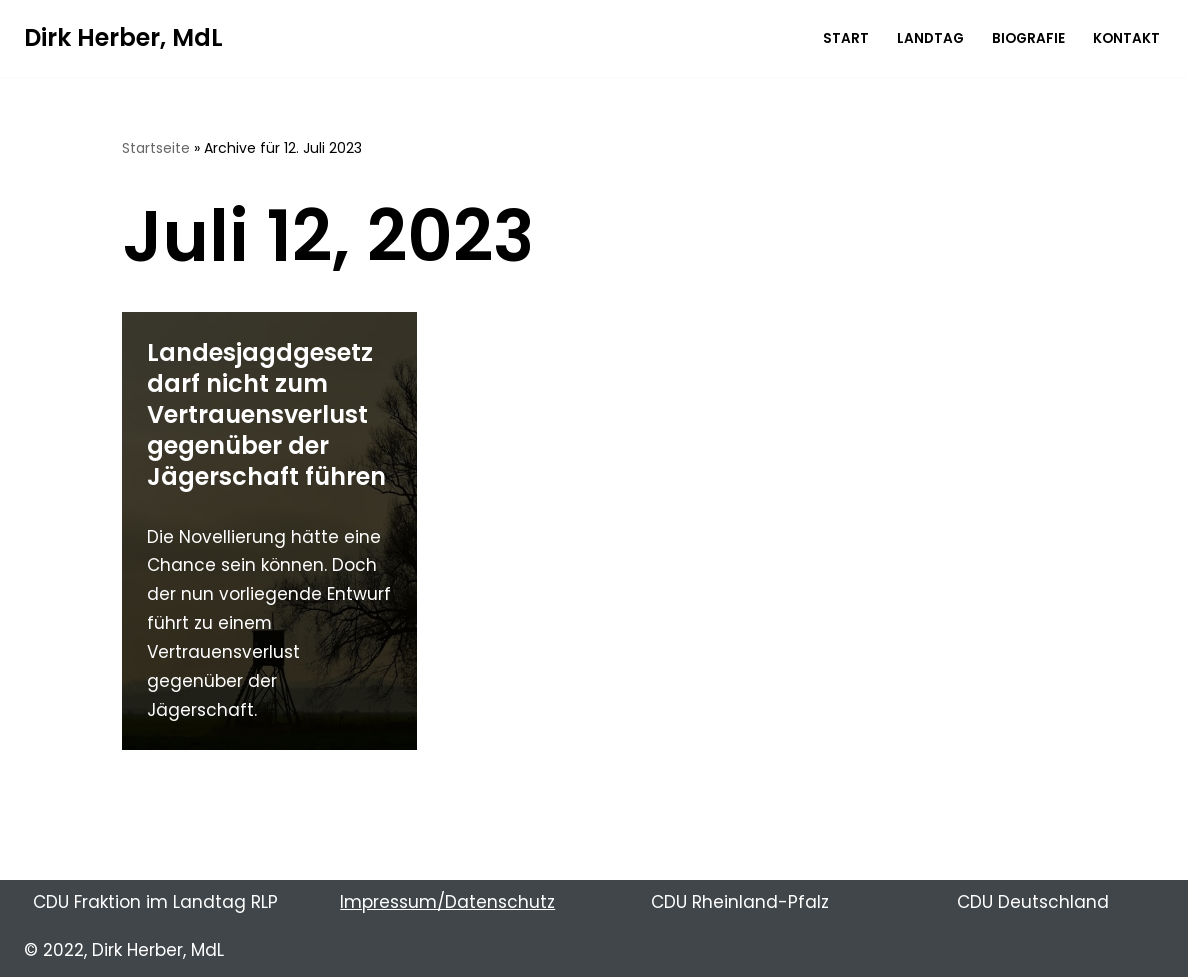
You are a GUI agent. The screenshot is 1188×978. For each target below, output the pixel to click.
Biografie (1028, 38)
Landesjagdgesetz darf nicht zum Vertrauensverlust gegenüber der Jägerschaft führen (266, 415)
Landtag (930, 38)
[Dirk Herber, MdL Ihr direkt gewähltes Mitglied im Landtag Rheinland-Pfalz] (123, 38)
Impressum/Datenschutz (447, 902)
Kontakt (1126, 38)
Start (846, 38)
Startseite (156, 148)
